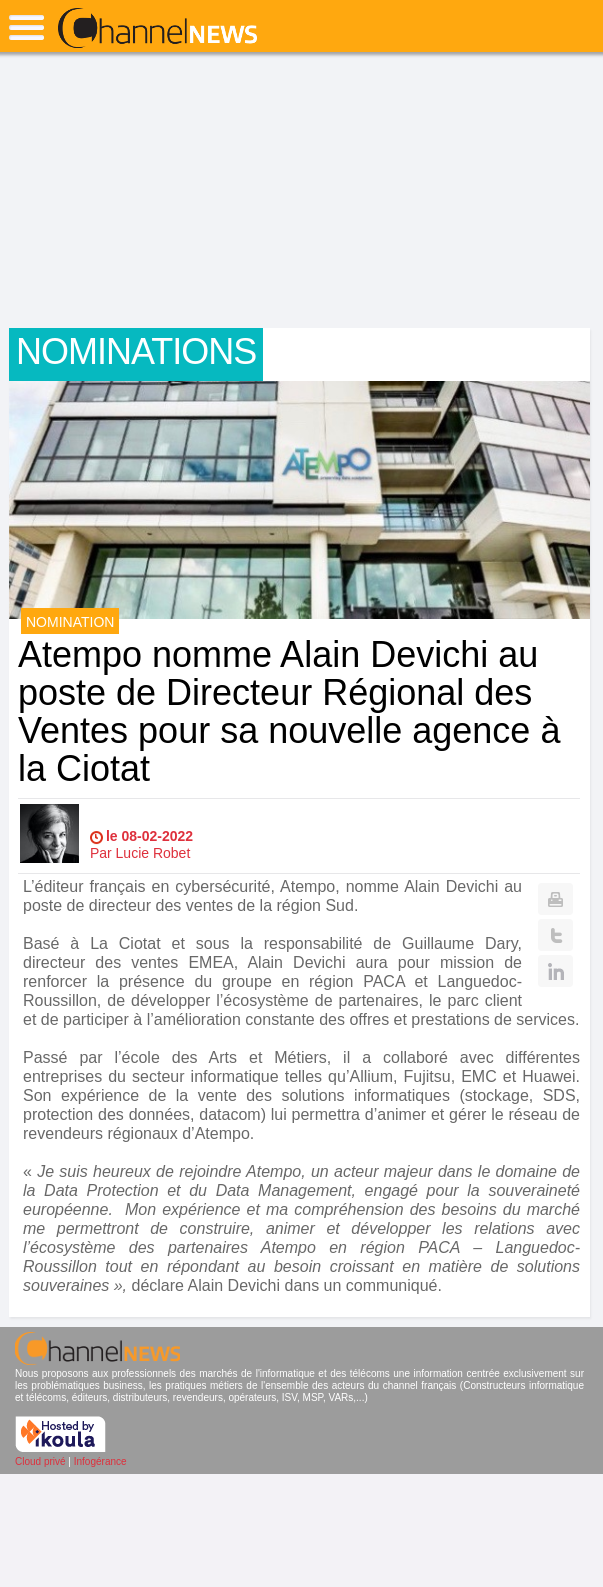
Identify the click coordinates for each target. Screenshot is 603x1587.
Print (555, 899)
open (26, 27)
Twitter (555, 935)
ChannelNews (157, 29)
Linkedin (555, 971)
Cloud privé (40, 1461)
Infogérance (100, 1461)
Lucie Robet (153, 853)
